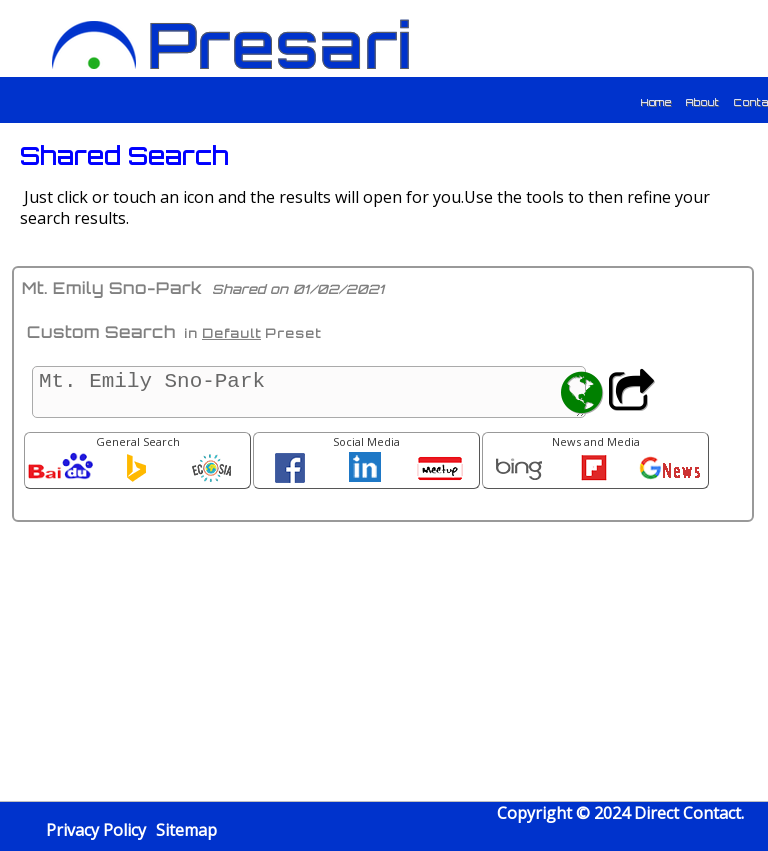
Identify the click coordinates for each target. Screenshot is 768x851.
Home (657, 102)
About (703, 102)
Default (231, 333)
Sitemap (186, 830)
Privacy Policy (96, 830)
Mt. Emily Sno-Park (309, 392)
